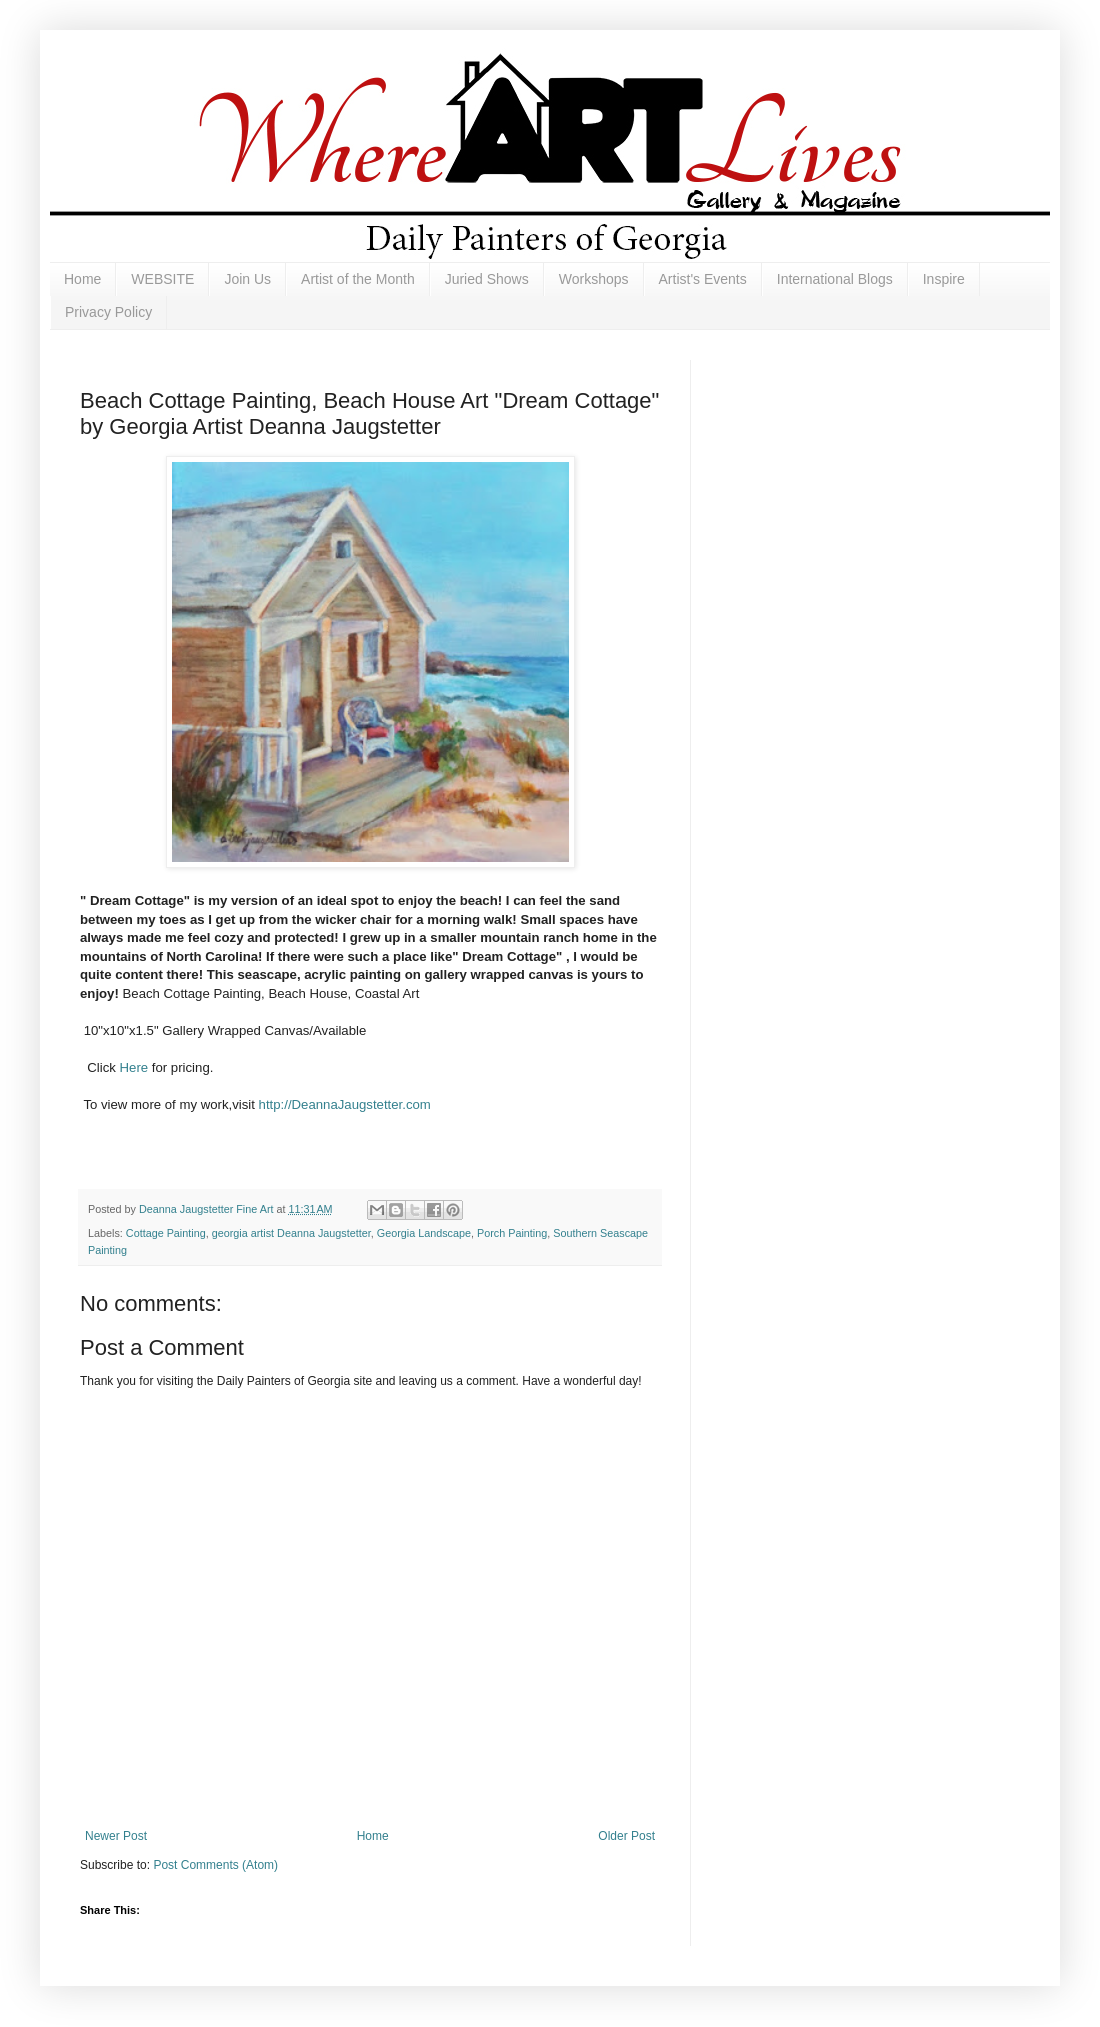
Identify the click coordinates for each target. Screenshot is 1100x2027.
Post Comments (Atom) (215, 1865)
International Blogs (835, 279)
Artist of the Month (358, 279)
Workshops (594, 279)
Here (134, 1067)
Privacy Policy (108, 312)
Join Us (247, 279)
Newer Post (116, 1836)
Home (82, 279)
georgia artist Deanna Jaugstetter (291, 1233)
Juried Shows (487, 279)
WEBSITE (162, 279)
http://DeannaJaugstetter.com (347, 1104)
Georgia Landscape (424, 1233)
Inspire (944, 279)
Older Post (626, 1836)
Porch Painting (512, 1233)
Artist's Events (703, 279)
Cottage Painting (166, 1233)
